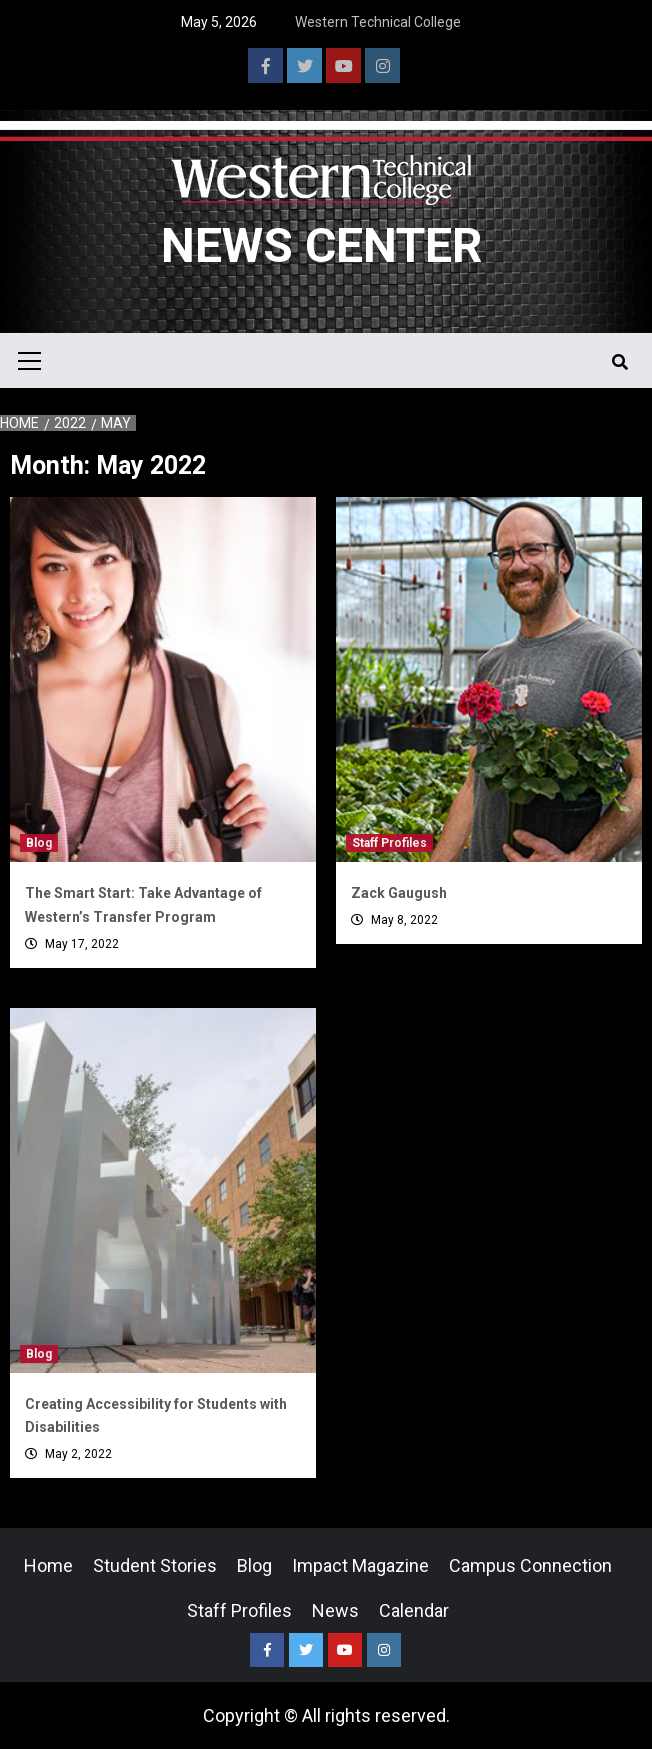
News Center (321, 245)
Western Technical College (378, 22)
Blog (39, 843)
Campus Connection (530, 1565)
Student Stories (155, 1565)
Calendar (414, 1610)
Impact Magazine (360, 1565)
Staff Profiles (389, 843)
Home (48, 1565)
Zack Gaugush (399, 893)
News (335, 1610)
